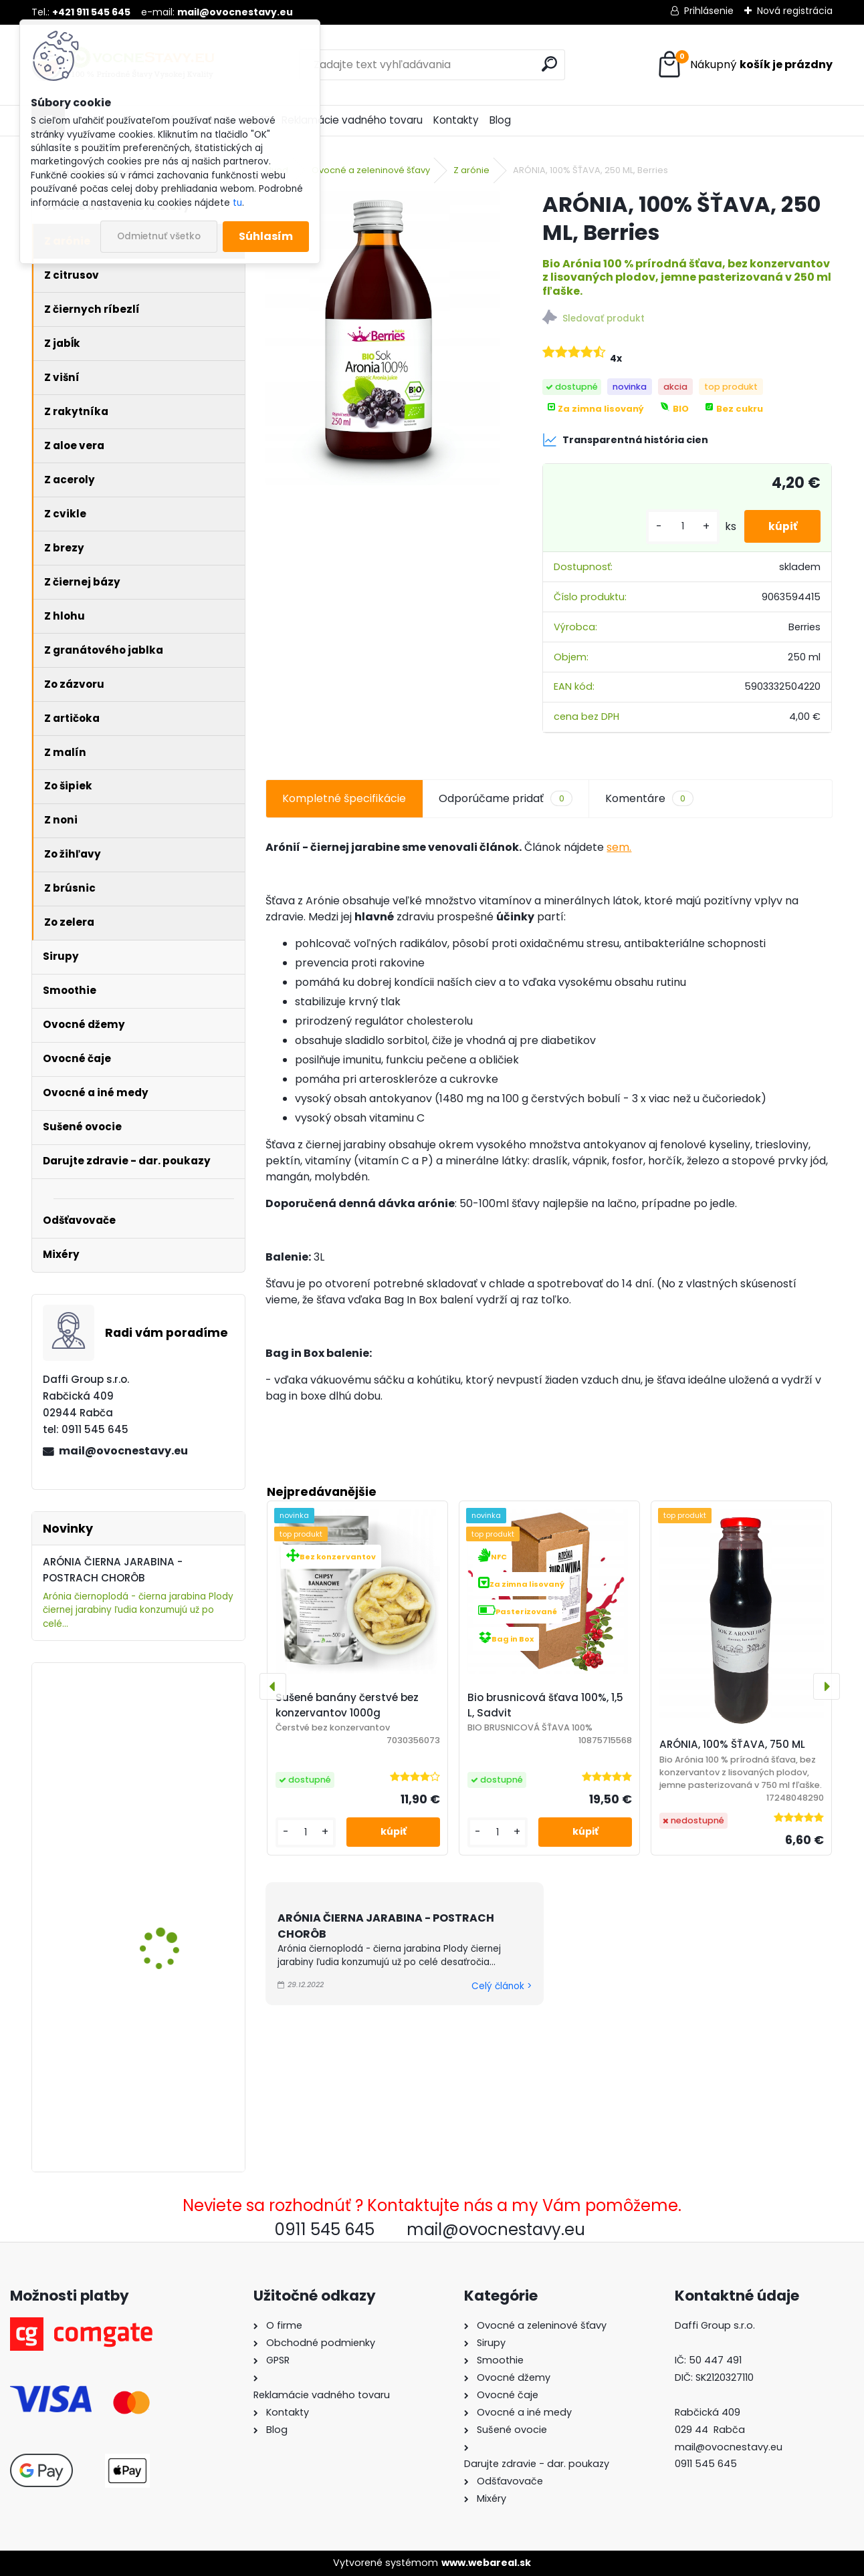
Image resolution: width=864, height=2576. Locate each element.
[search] (549, 64)
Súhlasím (266, 236)
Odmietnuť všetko (159, 236)
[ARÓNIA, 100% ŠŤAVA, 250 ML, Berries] (382, 337)
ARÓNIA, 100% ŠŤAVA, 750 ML (732, 1744)
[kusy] (676, 526)
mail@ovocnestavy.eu (123, 1450)
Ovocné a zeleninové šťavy (371, 170)
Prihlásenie (709, 10)
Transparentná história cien (625, 439)
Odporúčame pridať (505, 799)
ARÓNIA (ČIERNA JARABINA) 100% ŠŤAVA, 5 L (177, 2024)
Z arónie (471, 170)
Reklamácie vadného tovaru (352, 120)
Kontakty (456, 120)
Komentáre (649, 799)
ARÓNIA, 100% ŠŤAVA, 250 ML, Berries (177, 1852)
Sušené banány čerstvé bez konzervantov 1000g (347, 1705)
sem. (619, 847)
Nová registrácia (795, 10)
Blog (500, 120)
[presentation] (272, 1686)
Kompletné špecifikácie (344, 798)
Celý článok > (501, 1986)
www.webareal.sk (486, 2562)
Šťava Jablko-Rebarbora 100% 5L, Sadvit (178, 1719)
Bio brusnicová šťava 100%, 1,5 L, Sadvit (545, 1705)
